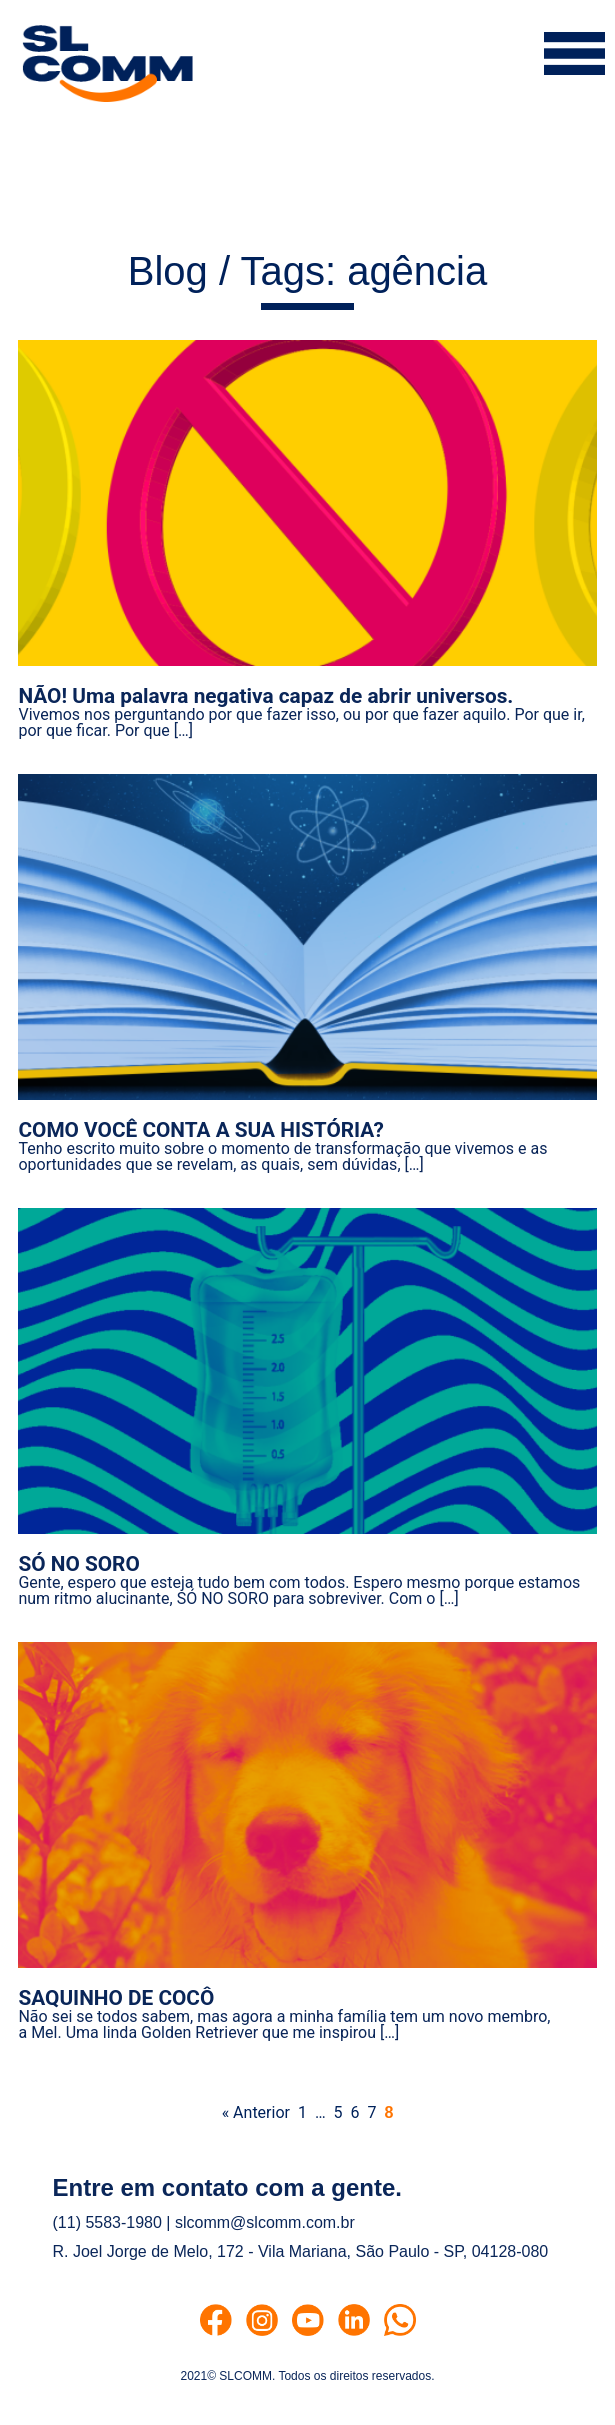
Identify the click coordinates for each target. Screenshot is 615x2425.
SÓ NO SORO (78, 1564)
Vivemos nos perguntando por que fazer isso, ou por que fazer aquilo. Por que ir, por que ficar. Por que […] (301, 722)
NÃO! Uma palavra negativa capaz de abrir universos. (265, 696)
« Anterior (256, 2112)
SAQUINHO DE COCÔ (116, 1998)
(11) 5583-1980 (107, 2222)
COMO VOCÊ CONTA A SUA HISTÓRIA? (200, 1130)
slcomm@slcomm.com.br (265, 2222)
